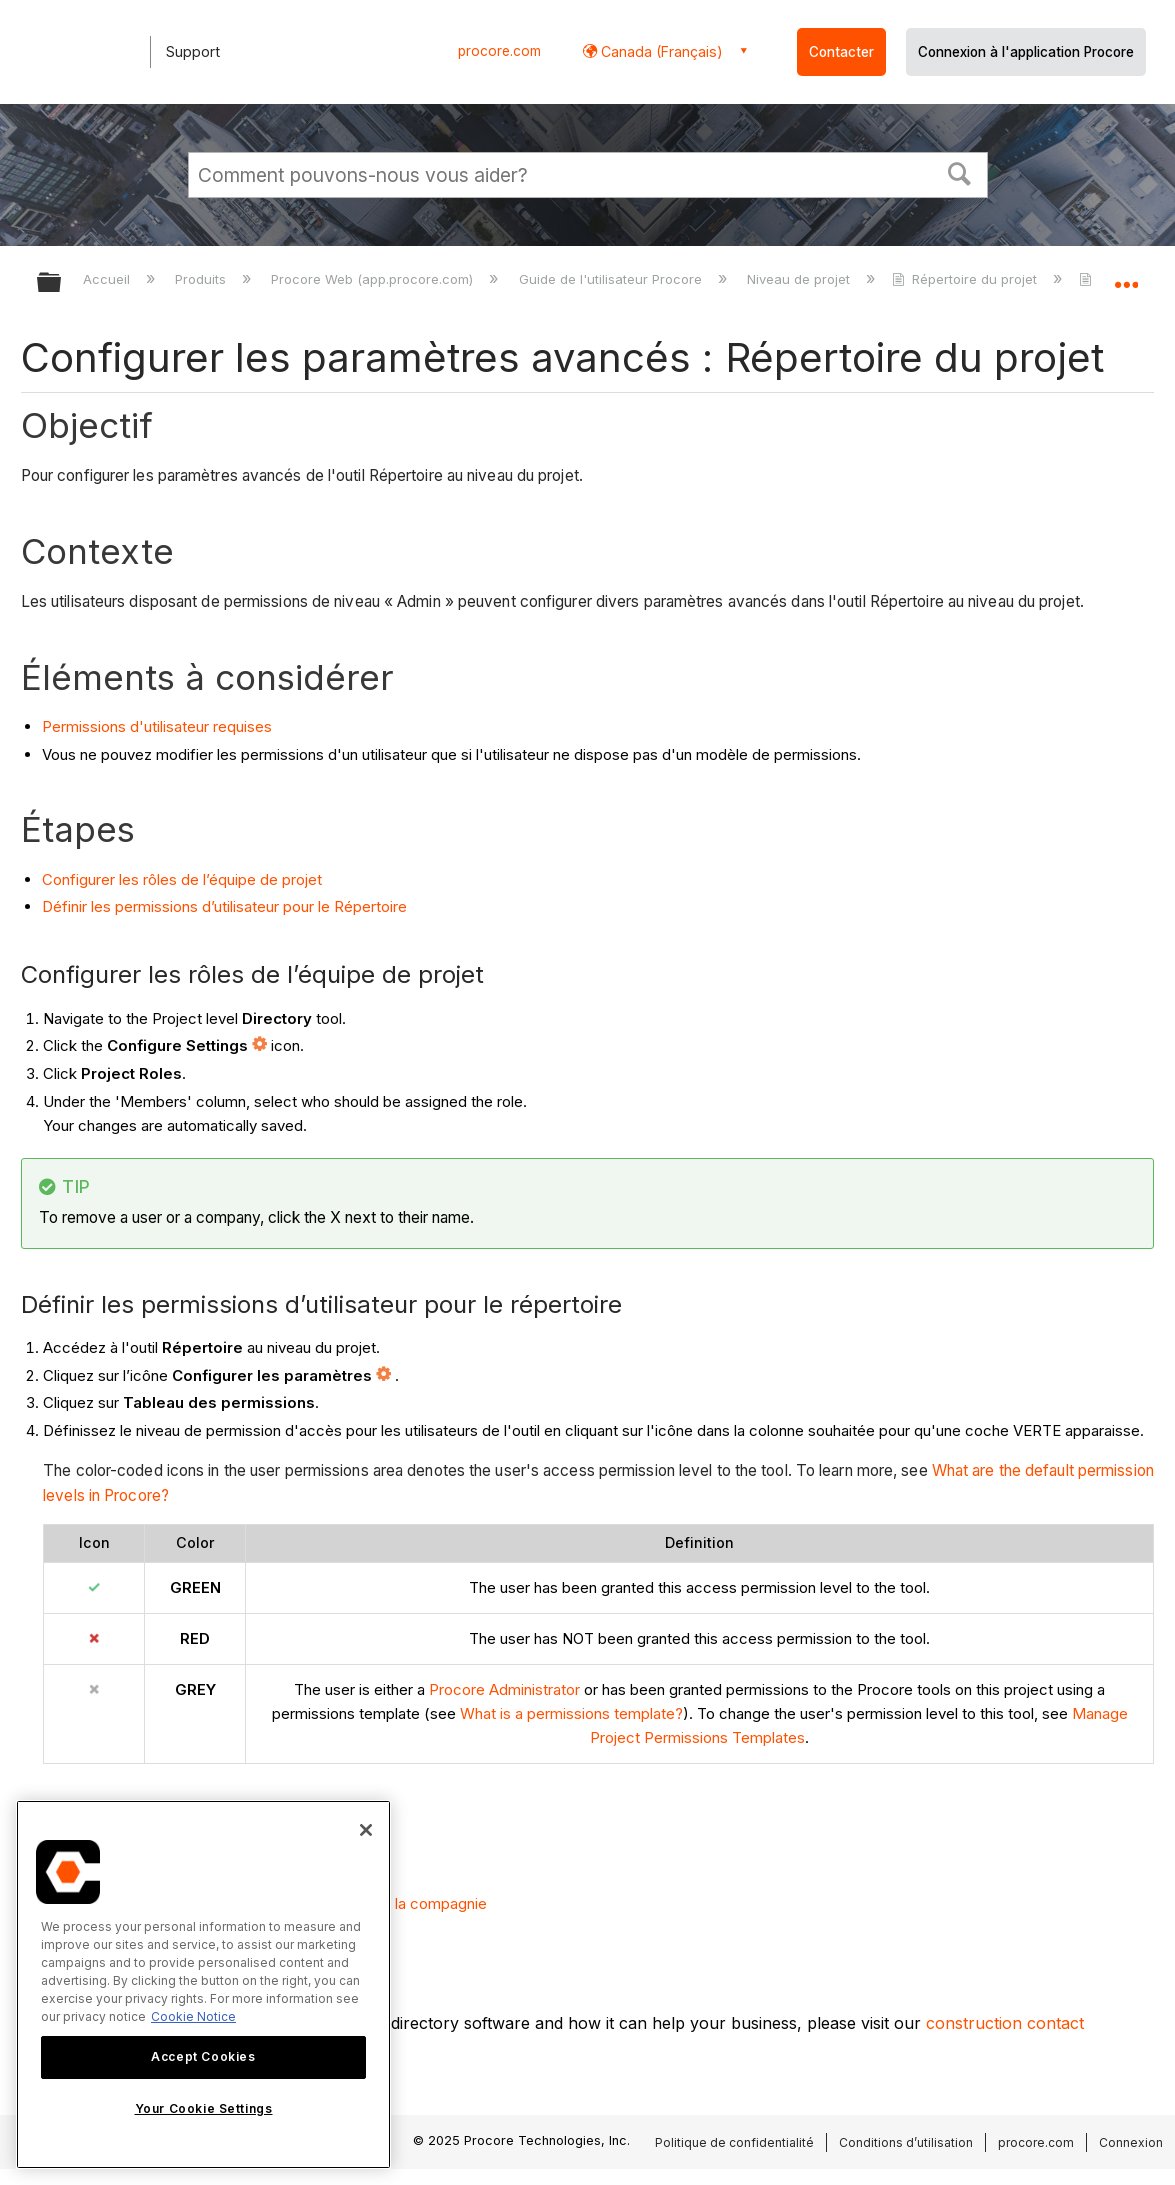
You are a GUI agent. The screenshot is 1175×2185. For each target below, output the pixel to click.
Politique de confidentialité (734, 2142)
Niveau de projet (800, 279)
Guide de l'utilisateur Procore (612, 279)
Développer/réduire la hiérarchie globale (62, 283)
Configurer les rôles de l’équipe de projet (182, 879)
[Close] (366, 1830)
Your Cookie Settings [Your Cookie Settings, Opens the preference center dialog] (204, 2108)
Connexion (1131, 2142)
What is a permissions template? (571, 1713)
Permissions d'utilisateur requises (157, 726)
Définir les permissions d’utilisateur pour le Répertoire (224, 906)
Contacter (841, 52)
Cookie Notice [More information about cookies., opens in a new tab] (193, 2016)
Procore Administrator (504, 1689)
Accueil (108, 279)
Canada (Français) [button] (660, 51)
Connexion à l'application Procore (1026, 52)
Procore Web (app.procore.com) (374, 279)
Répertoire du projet (966, 279)
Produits (202, 279)
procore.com (499, 51)
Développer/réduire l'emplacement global (1126, 276)
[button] (959, 172)
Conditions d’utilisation (906, 2142)
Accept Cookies (203, 2056)
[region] (203, 1984)
